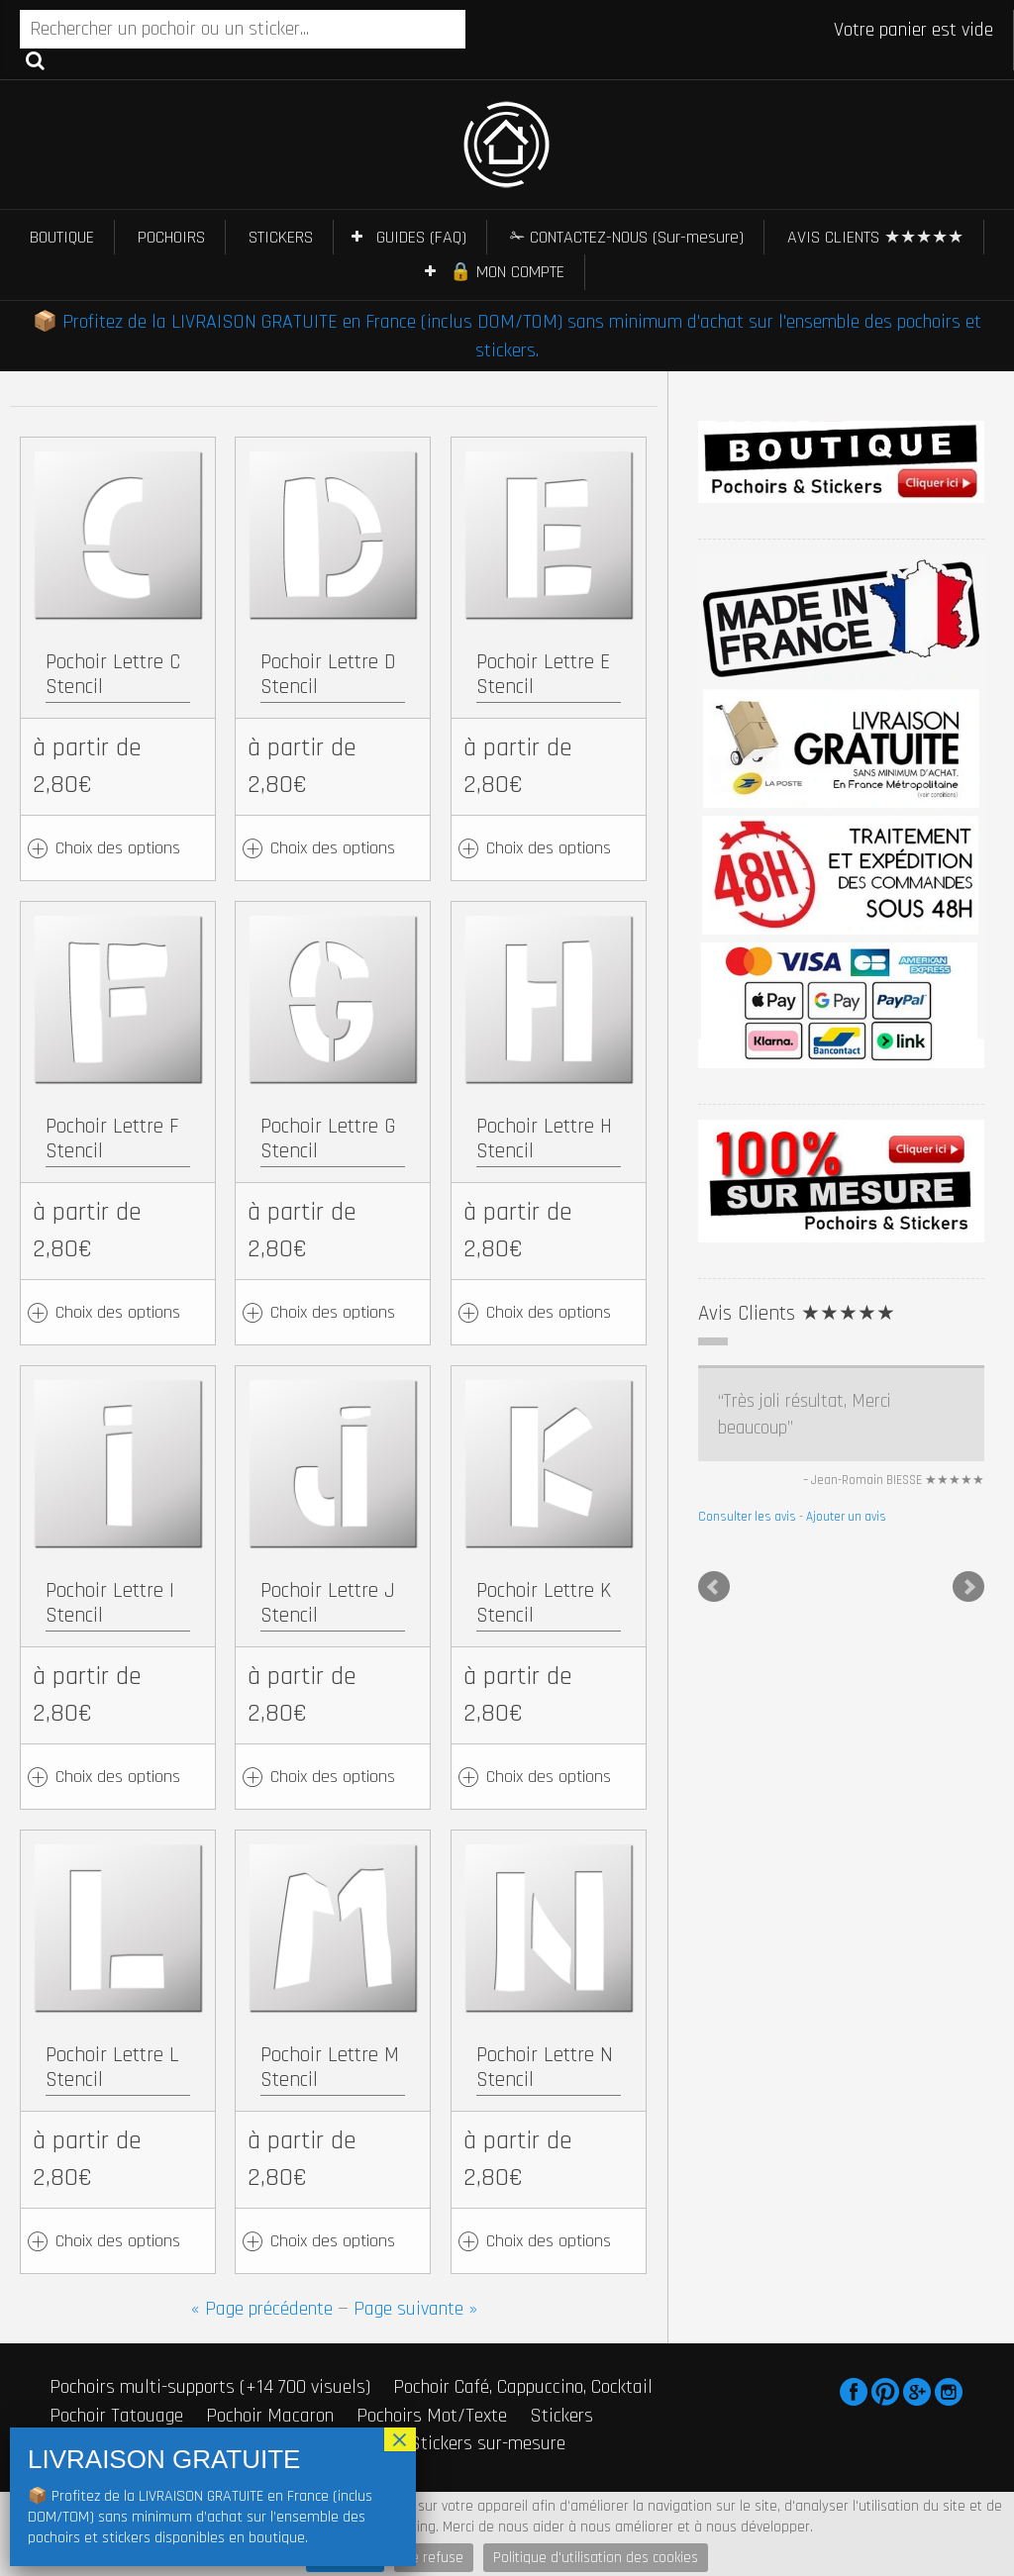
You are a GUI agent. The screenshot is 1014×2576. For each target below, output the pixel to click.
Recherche (35, 59)
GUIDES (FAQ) (421, 237)
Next (968, 1587)
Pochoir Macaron (270, 2415)
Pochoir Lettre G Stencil (327, 1138)
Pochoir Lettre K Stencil (543, 1603)
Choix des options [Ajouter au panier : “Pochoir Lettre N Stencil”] (548, 2240)
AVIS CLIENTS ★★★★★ (875, 237)
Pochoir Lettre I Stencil (110, 1603)
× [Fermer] (400, 2439)
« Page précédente (262, 2309)
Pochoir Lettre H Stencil (544, 1138)
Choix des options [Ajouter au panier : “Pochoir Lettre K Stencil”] (548, 1776)
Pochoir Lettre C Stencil (113, 674)
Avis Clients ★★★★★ (796, 1313)
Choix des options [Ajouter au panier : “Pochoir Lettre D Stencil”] (332, 848)
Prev (714, 1587)
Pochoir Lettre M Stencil (329, 2067)
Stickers (561, 2415)
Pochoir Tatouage (116, 2415)
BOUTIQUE (62, 237)
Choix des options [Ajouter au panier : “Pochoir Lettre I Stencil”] (117, 1776)
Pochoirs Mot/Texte (431, 2415)
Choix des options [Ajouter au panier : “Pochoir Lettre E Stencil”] (548, 848)
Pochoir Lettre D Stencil (328, 674)
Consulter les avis (747, 1517)
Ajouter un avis (846, 1517)
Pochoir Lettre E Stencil (543, 674)
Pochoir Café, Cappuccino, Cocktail (523, 2387)
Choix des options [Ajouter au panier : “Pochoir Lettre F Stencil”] (117, 1312)
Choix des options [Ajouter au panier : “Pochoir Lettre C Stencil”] (117, 848)
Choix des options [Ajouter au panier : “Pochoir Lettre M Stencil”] (332, 2240)
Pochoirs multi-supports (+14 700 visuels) (210, 2387)
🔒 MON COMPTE (507, 271)
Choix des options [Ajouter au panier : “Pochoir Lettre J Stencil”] (332, 1776)
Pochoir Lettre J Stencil (327, 1603)
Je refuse (433, 2557)
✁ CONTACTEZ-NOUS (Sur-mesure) (627, 237)
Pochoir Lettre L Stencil (112, 2067)
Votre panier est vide (913, 30)
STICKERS (281, 237)
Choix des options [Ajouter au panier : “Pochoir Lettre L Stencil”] (117, 2240)
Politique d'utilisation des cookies (595, 2557)
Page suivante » (415, 2309)
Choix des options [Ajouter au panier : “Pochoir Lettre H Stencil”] (548, 1312)
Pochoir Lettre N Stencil (544, 2067)
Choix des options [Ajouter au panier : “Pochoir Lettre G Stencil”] (332, 1312)
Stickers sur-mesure (487, 2443)
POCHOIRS (171, 237)
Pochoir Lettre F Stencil (112, 1138)
